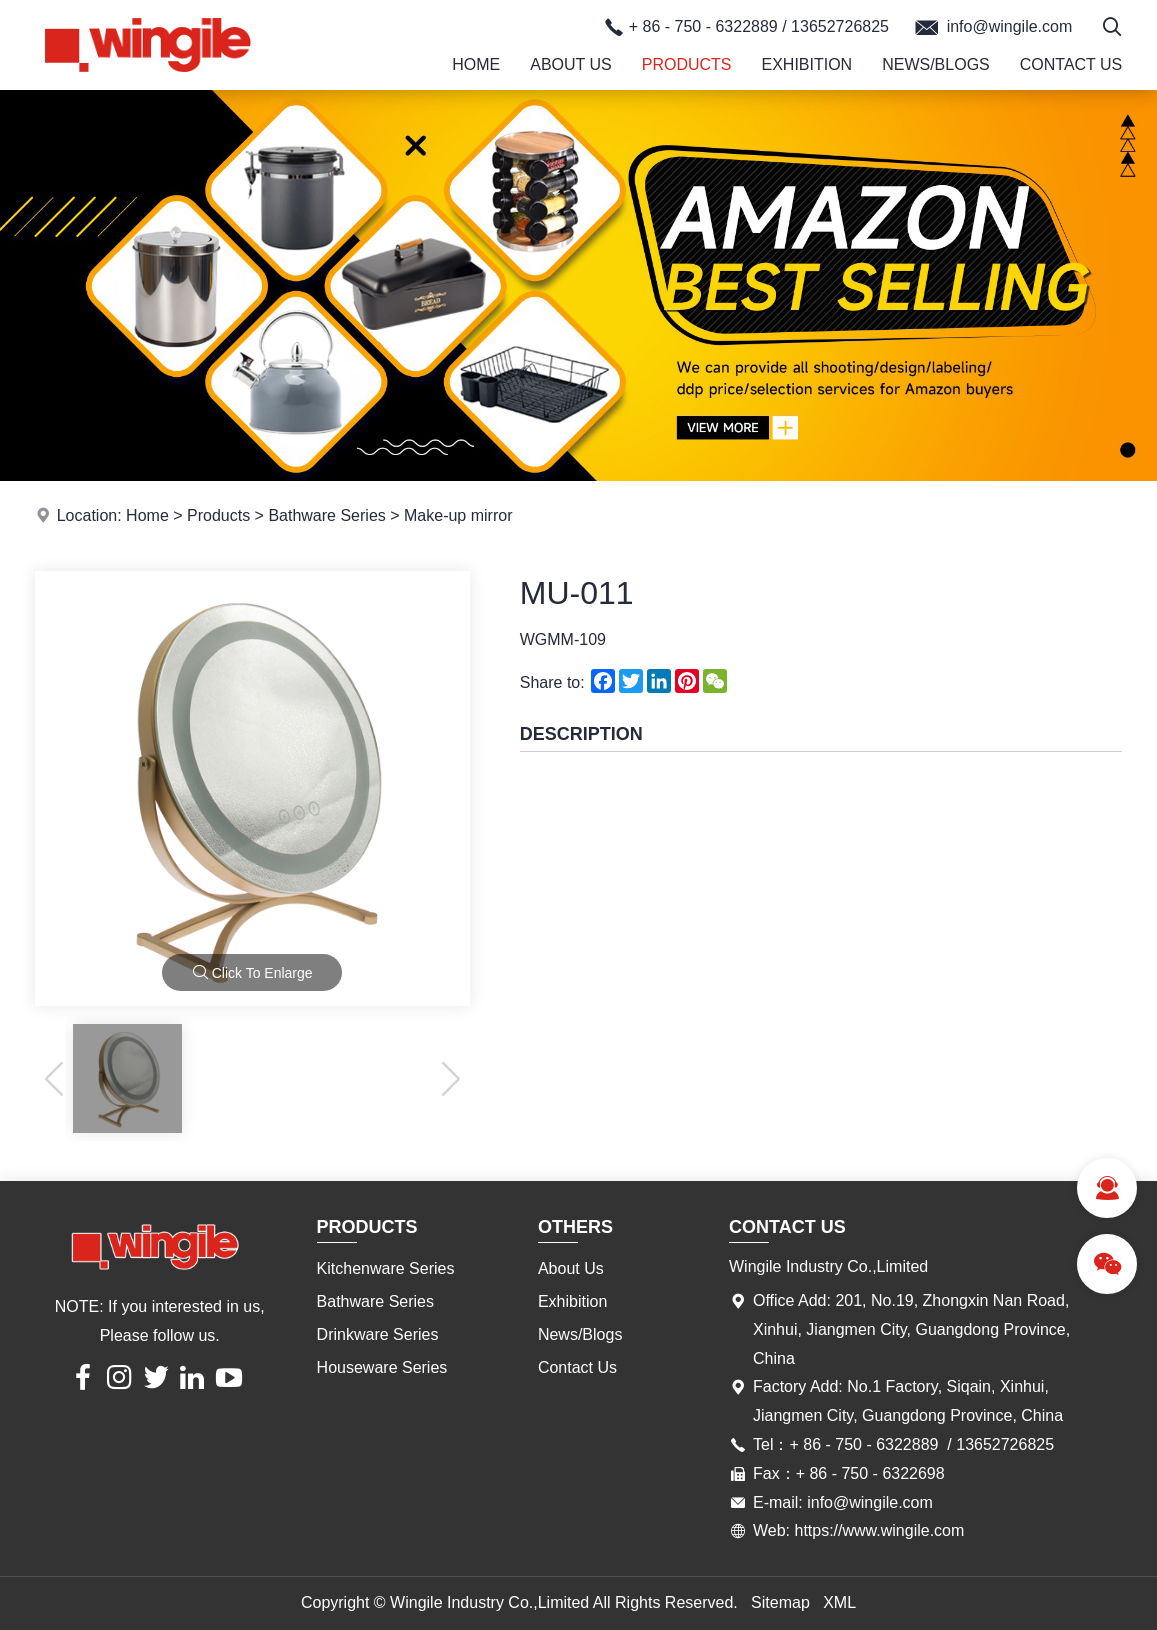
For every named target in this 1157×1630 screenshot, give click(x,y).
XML (839, 1602)
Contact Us (1071, 64)
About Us (571, 64)
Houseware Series (382, 1367)
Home (476, 64)
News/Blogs (936, 64)
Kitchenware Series (386, 1268)
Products (687, 64)
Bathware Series (326, 515)
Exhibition (806, 64)
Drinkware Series (378, 1334)
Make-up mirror (458, 515)
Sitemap (780, 1602)
